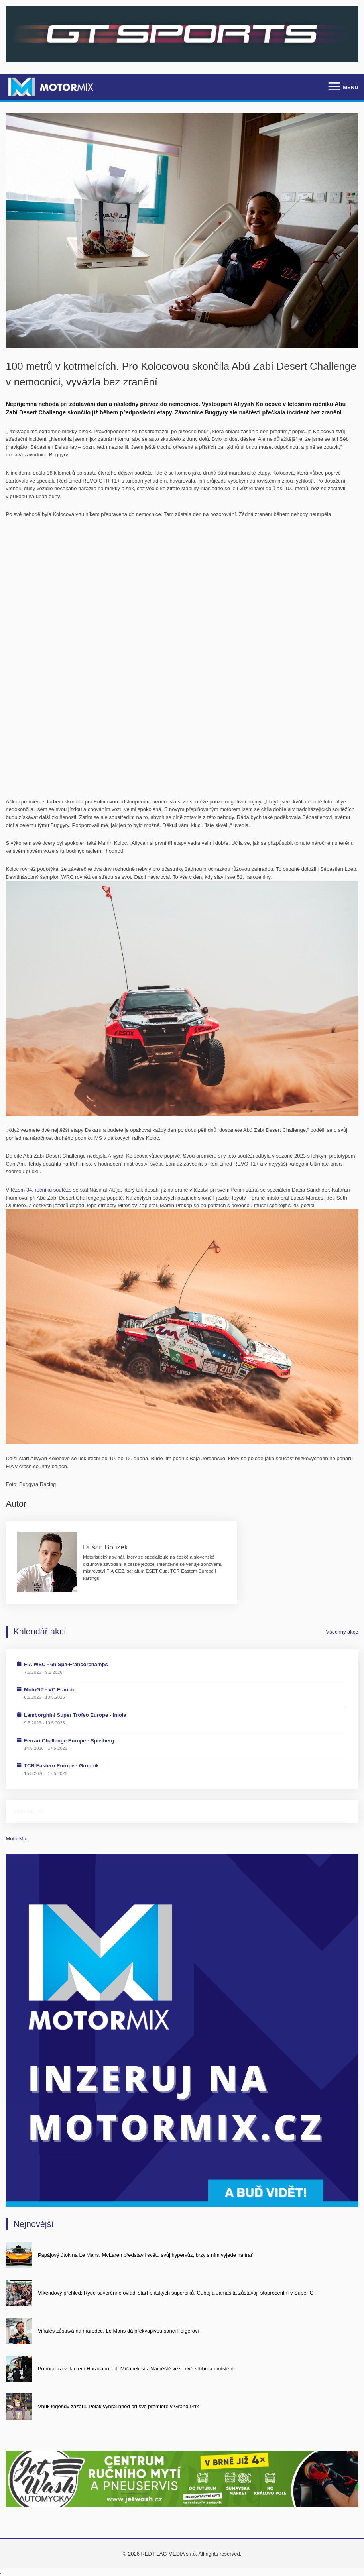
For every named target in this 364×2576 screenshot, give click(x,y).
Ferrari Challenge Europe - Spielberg (69, 1741)
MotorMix (16, 1839)
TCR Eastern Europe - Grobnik (61, 1766)
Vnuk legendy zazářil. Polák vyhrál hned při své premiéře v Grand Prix (118, 2406)
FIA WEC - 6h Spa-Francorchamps (66, 1664)
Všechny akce (342, 1632)
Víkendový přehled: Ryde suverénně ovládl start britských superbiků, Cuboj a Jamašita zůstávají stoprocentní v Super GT (177, 2293)
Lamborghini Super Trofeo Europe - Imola (75, 1715)
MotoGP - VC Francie (49, 1689)
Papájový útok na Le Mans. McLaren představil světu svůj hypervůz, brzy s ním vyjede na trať (145, 2255)
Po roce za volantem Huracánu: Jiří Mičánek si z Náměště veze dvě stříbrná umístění (136, 2369)
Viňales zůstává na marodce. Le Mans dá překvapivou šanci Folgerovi (118, 2331)
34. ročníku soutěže (49, 1190)
